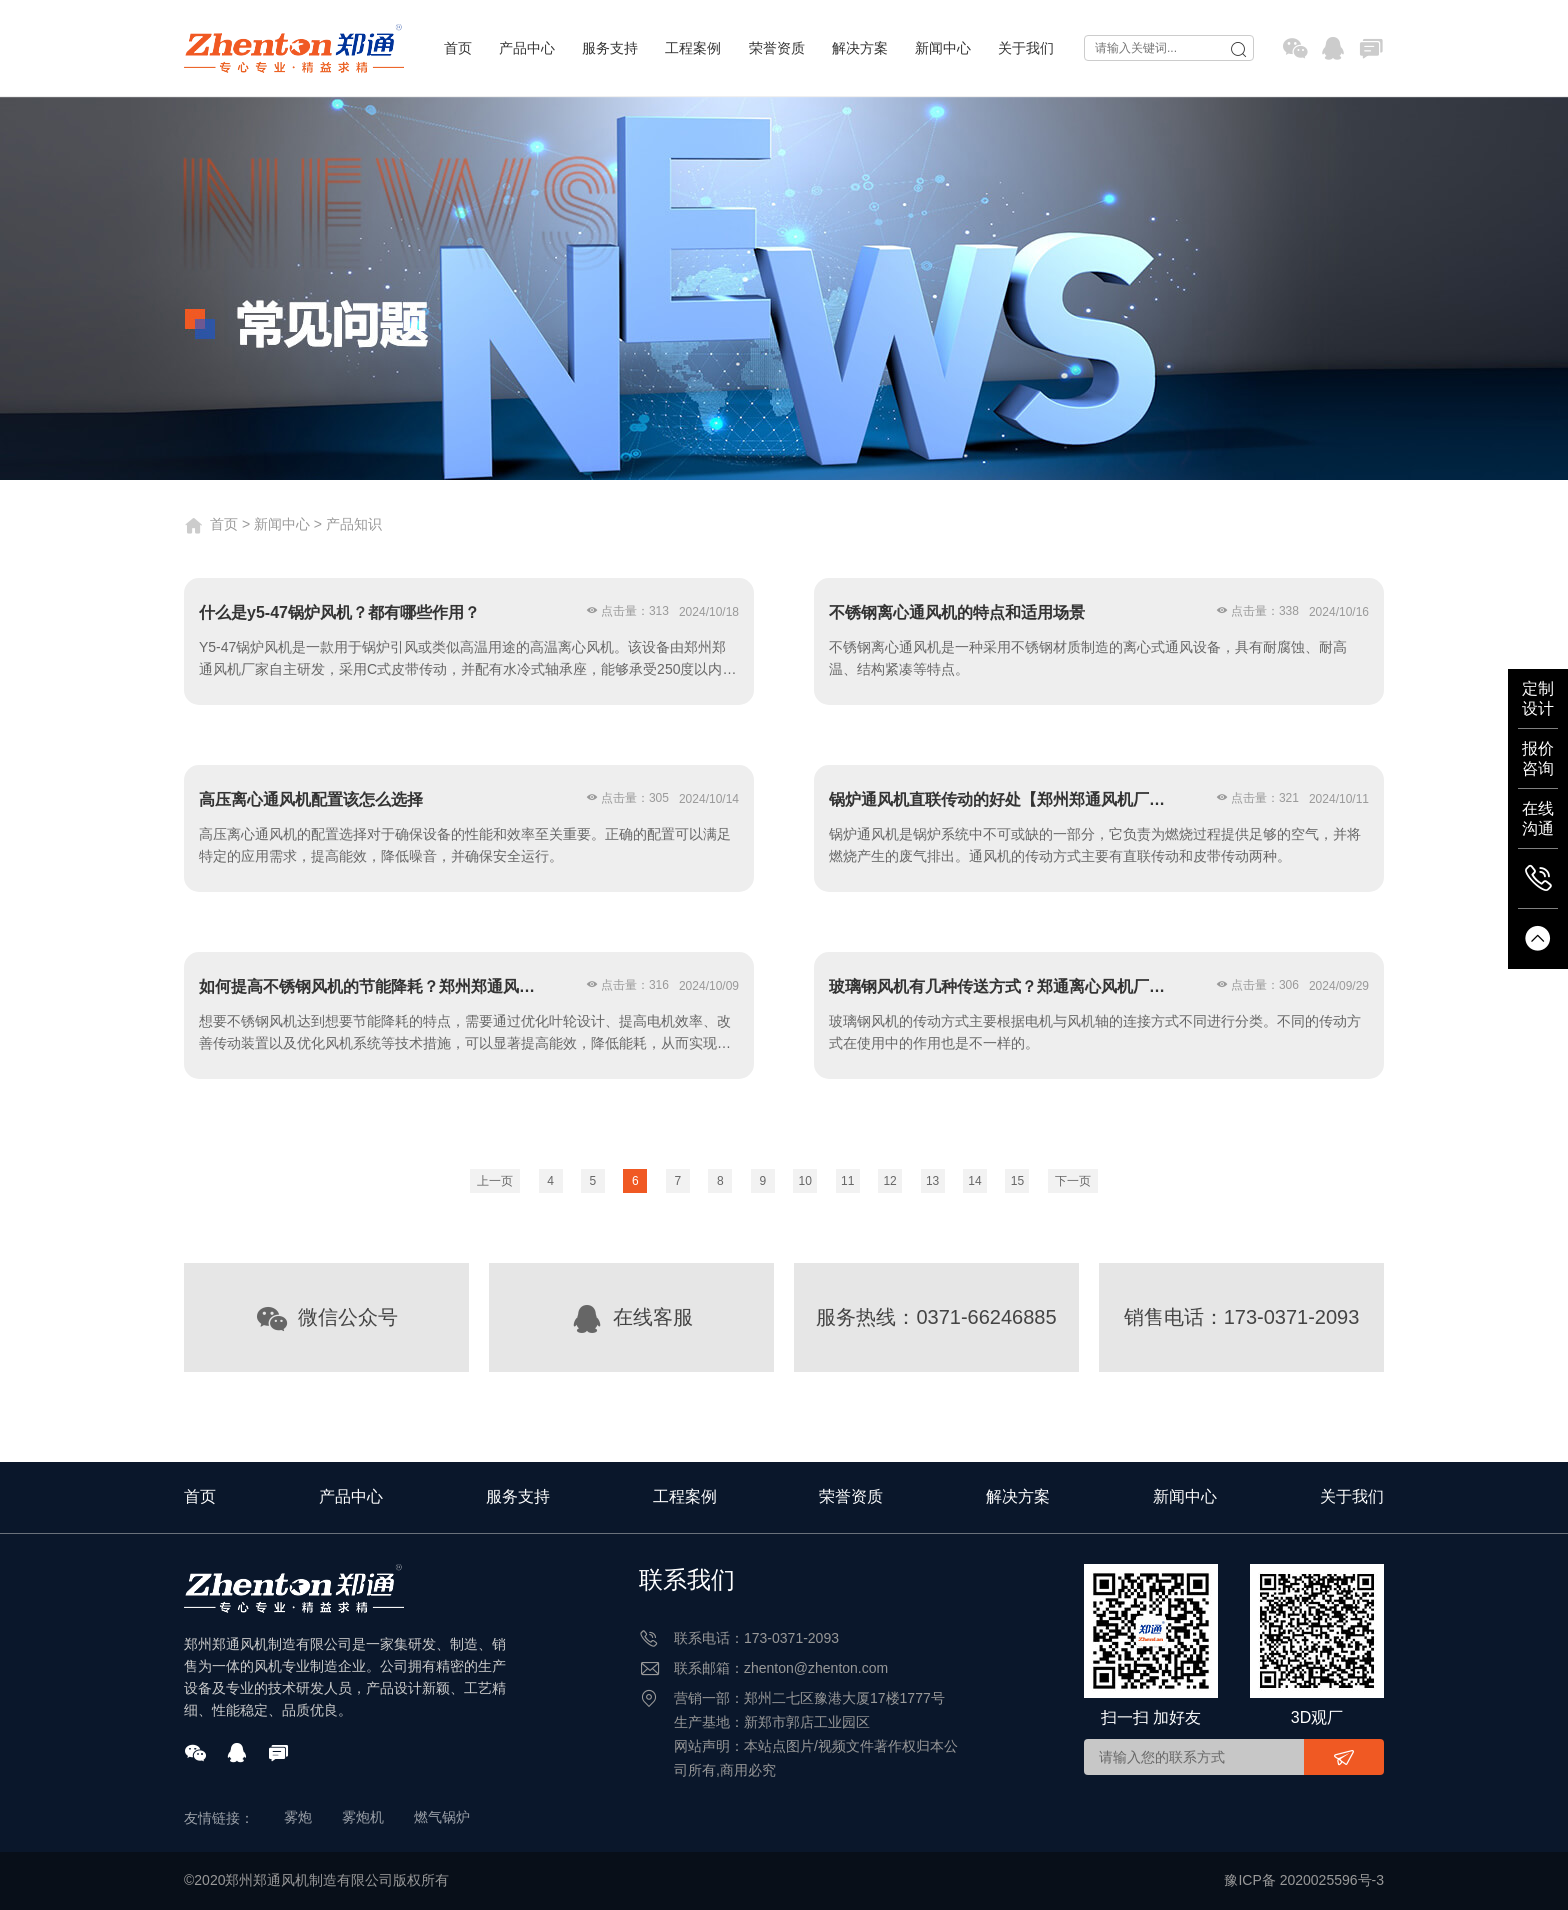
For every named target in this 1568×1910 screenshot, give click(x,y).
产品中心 (527, 48)
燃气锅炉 (442, 1817)
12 (889, 1181)
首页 (458, 48)
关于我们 (1026, 48)
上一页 (495, 1181)
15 (1017, 1181)
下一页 (1073, 1181)
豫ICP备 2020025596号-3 (1304, 1880)
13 (932, 1181)
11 (847, 1181)
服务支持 (610, 48)
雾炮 (298, 1817)
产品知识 (354, 524)
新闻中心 (943, 48)
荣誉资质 (777, 48)
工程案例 (693, 48)
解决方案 (860, 48)
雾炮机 (363, 1817)
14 (974, 1181)
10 (805, 1181)
